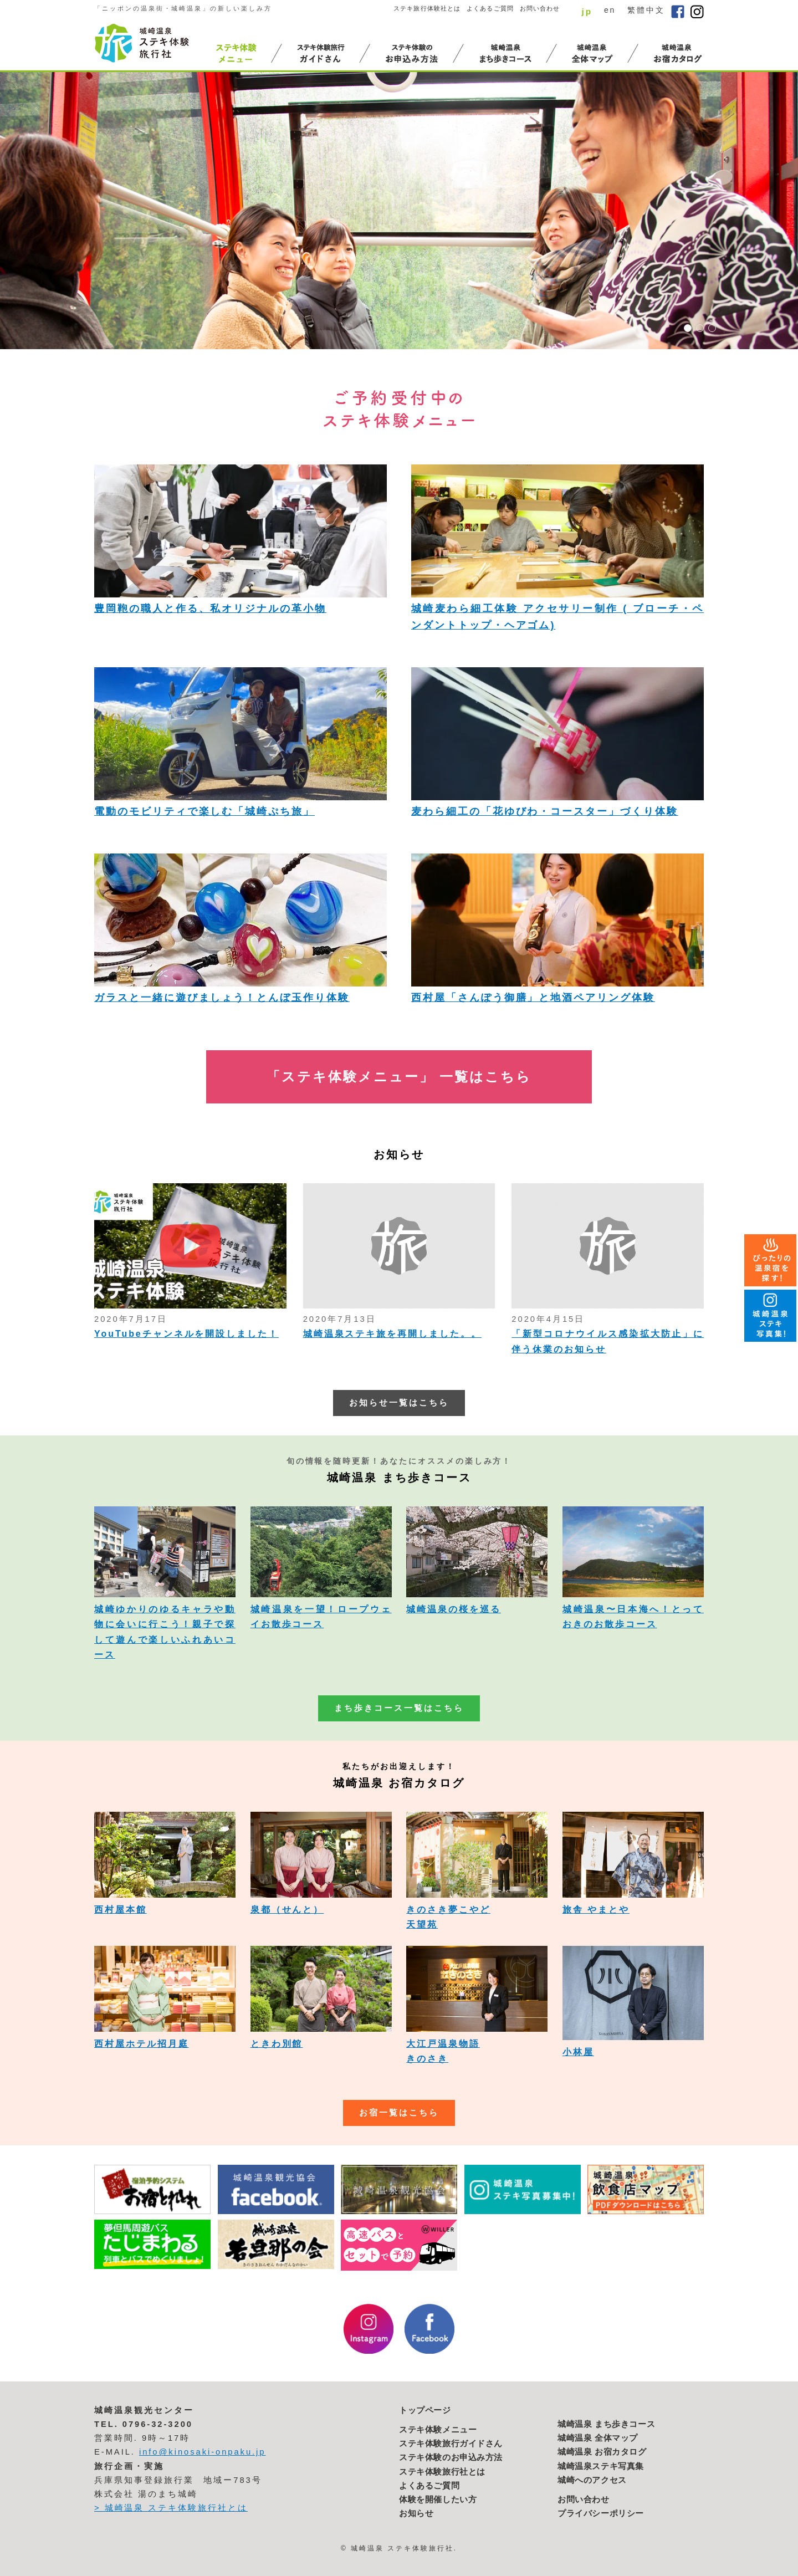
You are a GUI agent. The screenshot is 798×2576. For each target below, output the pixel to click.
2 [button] (700, 328)
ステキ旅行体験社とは (427, 8)
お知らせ (416, 2513)
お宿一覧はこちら (399, 2112)
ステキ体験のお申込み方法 (451, 2457)
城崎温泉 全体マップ (597, 2438)
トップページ (425, 2410)
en (610, 10)
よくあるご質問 (490, 8)
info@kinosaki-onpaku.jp (202, 2451)
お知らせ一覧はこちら (399, 1402)
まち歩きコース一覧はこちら (398, 1708)
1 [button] (687, 328)
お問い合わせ (540, 8)
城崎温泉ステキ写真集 (600, 2466)
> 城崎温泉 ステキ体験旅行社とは (171, 2507)
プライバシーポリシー (600, 2513)
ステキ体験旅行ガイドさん (451, 2443)
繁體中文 (646, 10)
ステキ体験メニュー (438, 2429)
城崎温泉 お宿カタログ (602, 2451)
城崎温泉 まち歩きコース (606, 2424)
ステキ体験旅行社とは (442, 2471)
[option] (399, 210)
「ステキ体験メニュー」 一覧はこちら (399, 1076)
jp (586, 11)
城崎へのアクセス (592, 2480)
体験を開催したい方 (438, 2499)
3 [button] (712, 328)
